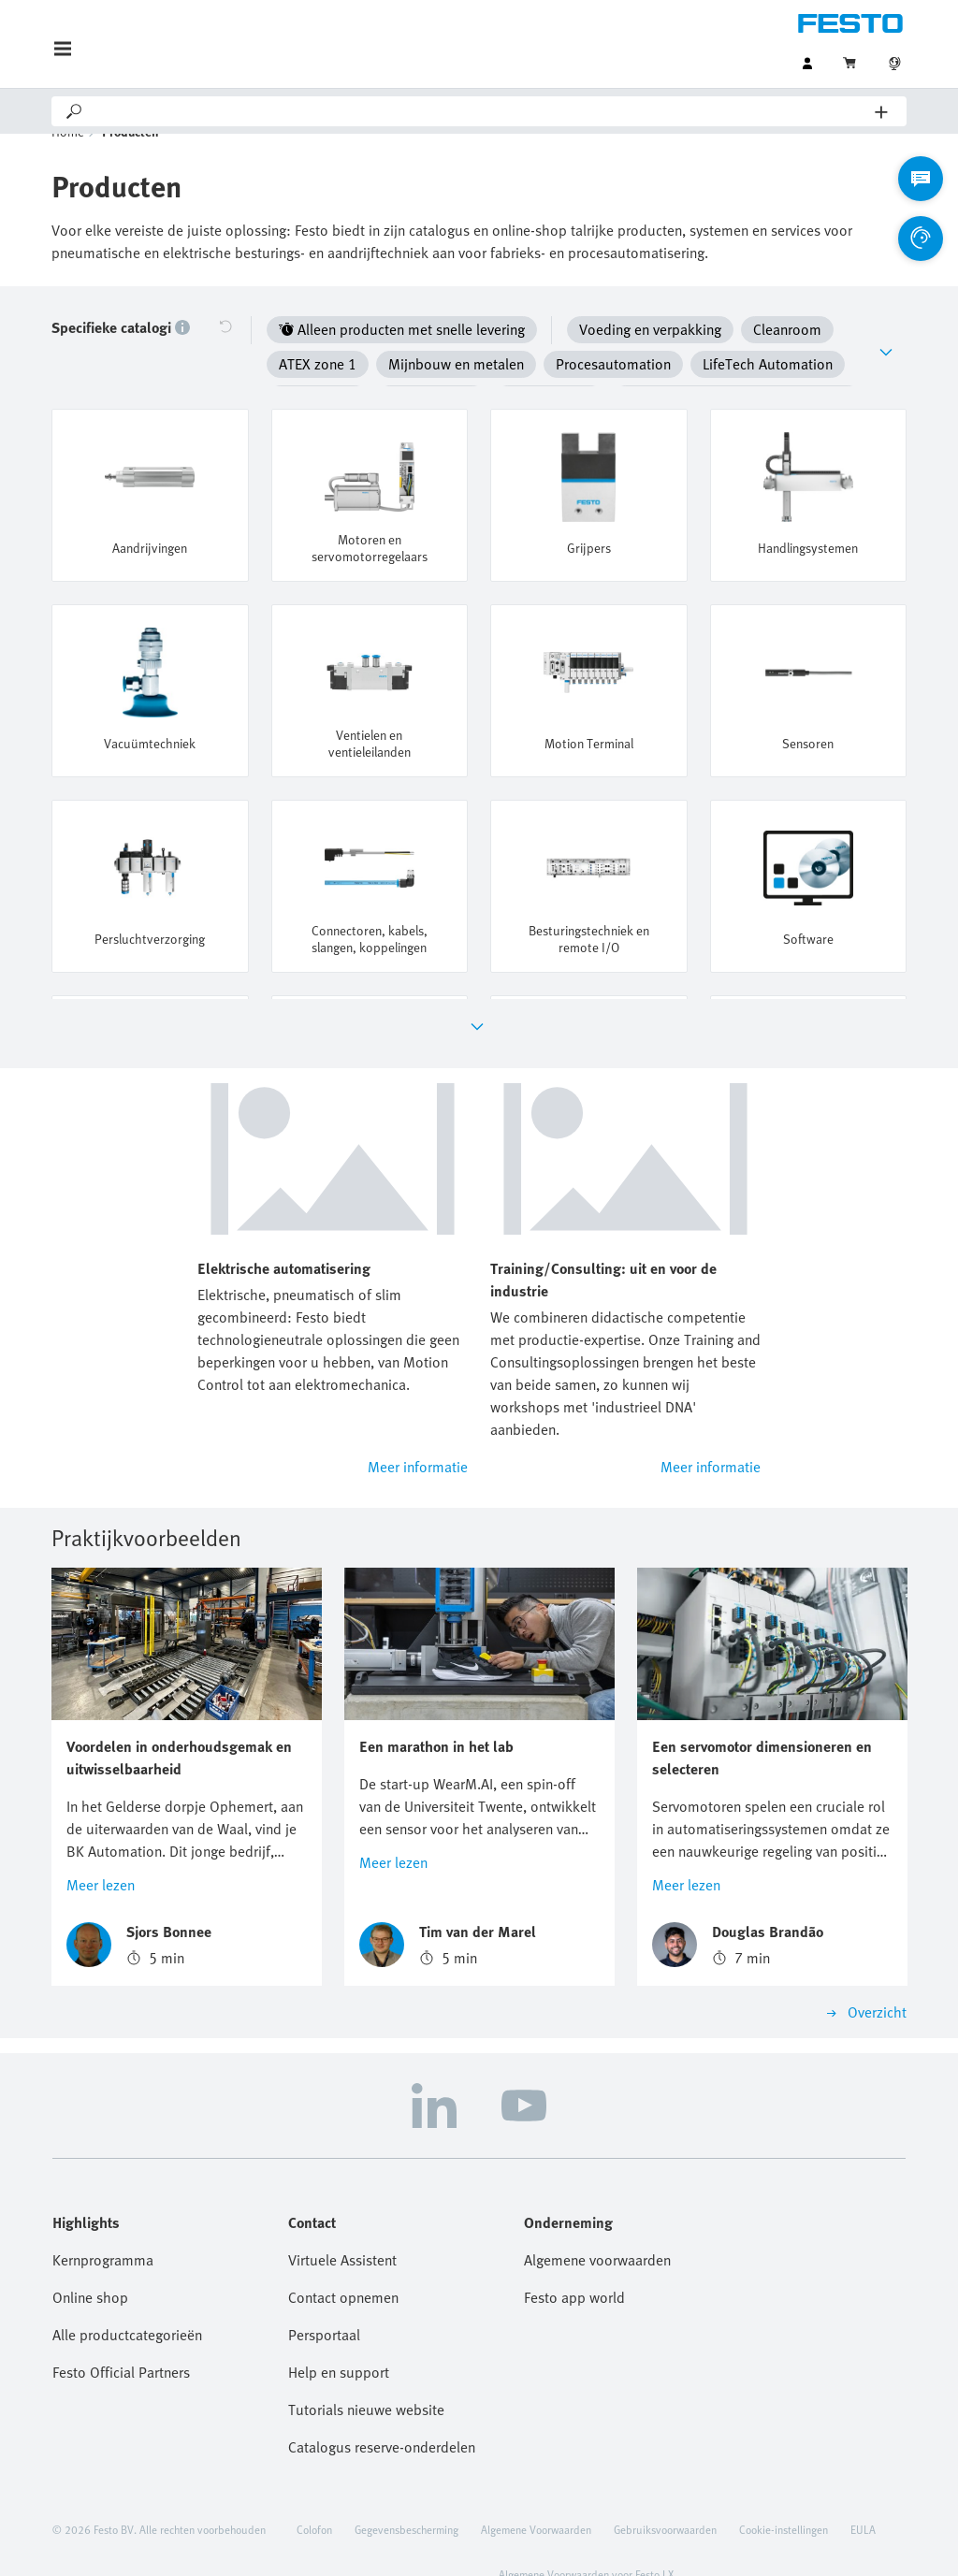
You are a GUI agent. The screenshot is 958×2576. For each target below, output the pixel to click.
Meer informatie (418, 1436)
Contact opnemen (343, 2265)
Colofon (314, 2497)
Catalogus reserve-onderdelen (381, 2415)
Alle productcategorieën (127, 2303)
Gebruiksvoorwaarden (665, 2497)
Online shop (90, 2265)
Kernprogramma (102, 2228)
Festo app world (574, 2265)
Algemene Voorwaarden (536, 2497)
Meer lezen (100, 1853)
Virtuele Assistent (342, 2228)
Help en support (338, 2340)
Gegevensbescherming (406, 2497)
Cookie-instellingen (783, 2497)
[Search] (480, 111)
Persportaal (324, 2303)
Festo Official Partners (121, 2340)
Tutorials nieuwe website (366, 2377)
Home (67, 159)
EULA (863, 2497)
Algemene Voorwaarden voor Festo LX (586, 2542)
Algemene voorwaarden (597, 2228)
